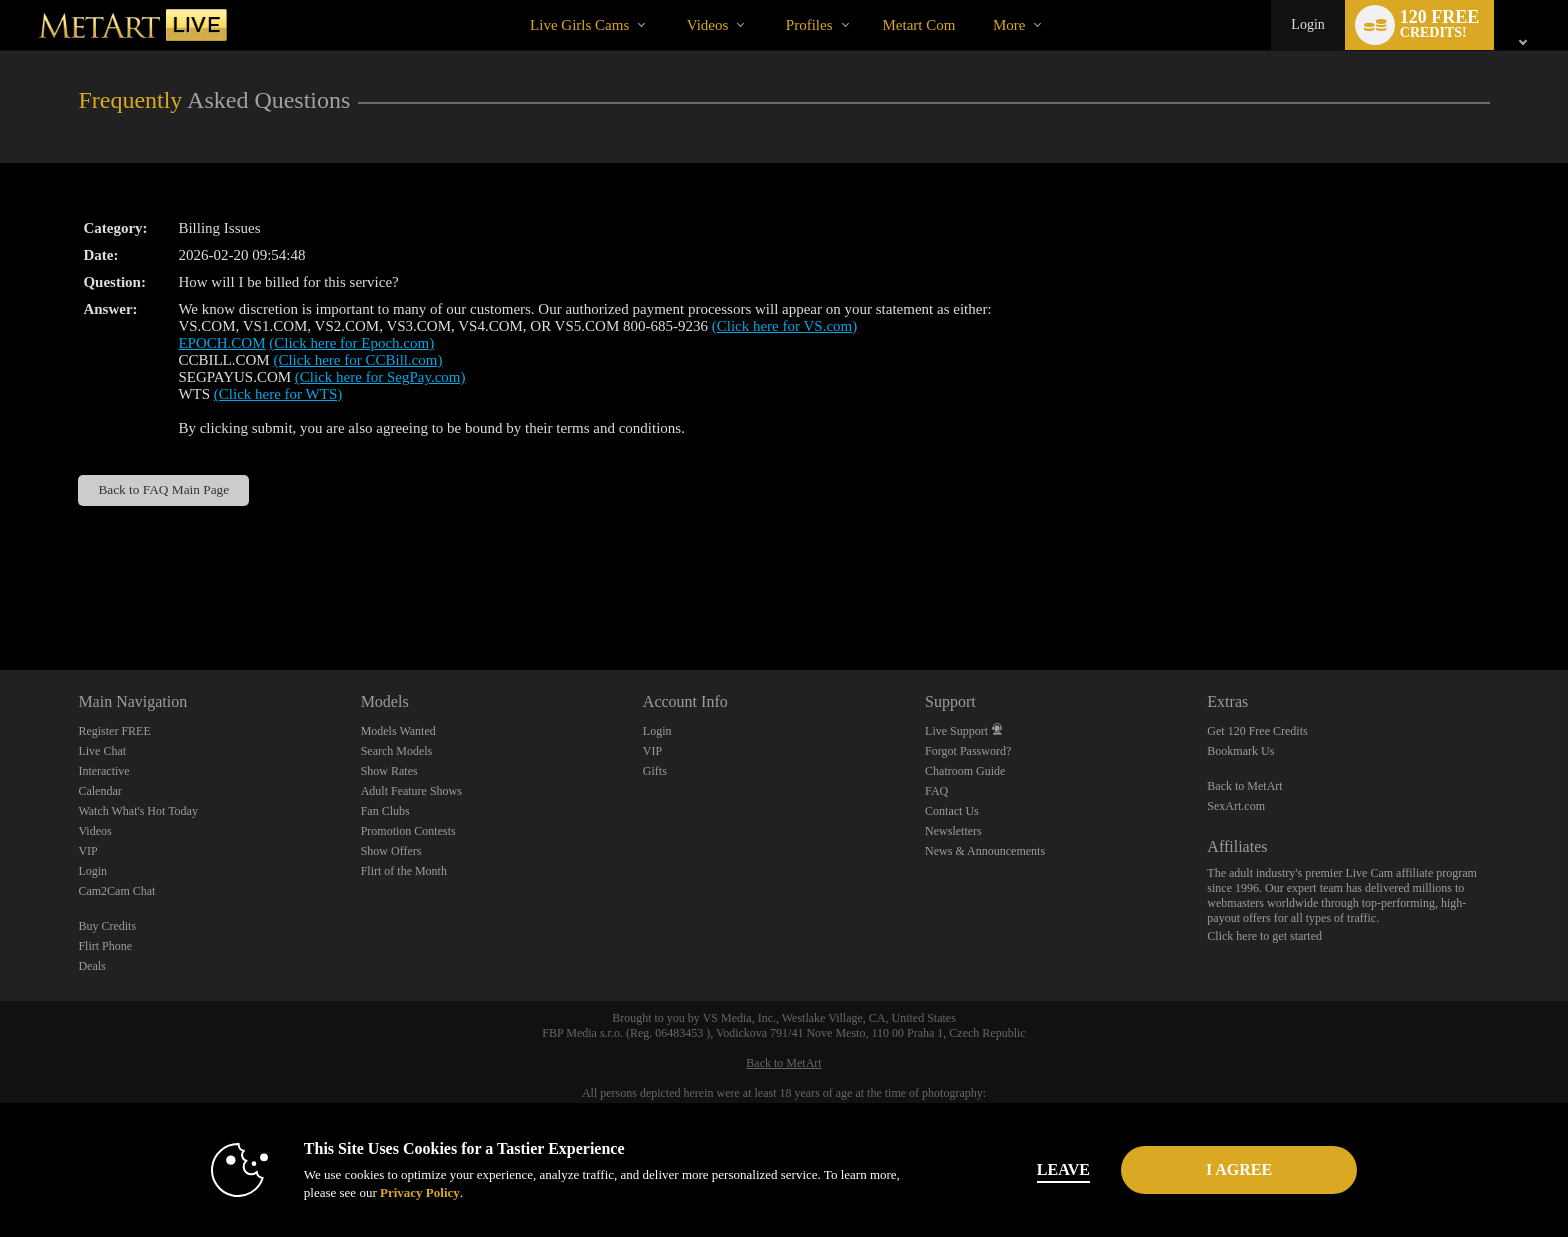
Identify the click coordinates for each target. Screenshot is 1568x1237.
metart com (919, 25)
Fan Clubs (385, 811)
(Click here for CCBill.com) (357, 360)
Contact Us (952, 811)
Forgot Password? (968, 751)
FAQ (936, 791)
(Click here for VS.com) (785, 326)
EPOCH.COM (221, 343)
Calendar (99, 791)
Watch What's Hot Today (138, 811)
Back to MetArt (1244, 786)
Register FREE (114, 731)
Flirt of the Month (404, 871)
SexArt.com (1236, 806)
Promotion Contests (408, 831)
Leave (1063, 1169)
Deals (91, 966)
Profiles (809, 25)
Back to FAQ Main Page (163, 489)
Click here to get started (1264, 936)
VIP (87, 851)
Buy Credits (107, 926)
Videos (708, 25)
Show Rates (389, 771)
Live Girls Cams (579, 25)
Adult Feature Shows (411, 791)
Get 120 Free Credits (1257, 731)
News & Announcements (985, 851)
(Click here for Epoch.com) (351, 343)
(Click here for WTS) (278, 394)
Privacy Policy (420, 1192)
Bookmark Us (1240, 751)
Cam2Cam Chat (116, 891)
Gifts (655, 771)
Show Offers (391, 851)
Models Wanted (398, 731)
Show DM (0, 595)
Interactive (103, 771)
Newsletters (953, 831)
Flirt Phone (105, 946)
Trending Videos (669, 0)
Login (1307, 24)
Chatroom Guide (965, 771)
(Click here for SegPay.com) (380, 377)
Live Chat (102, 751)
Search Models (397, 751)
